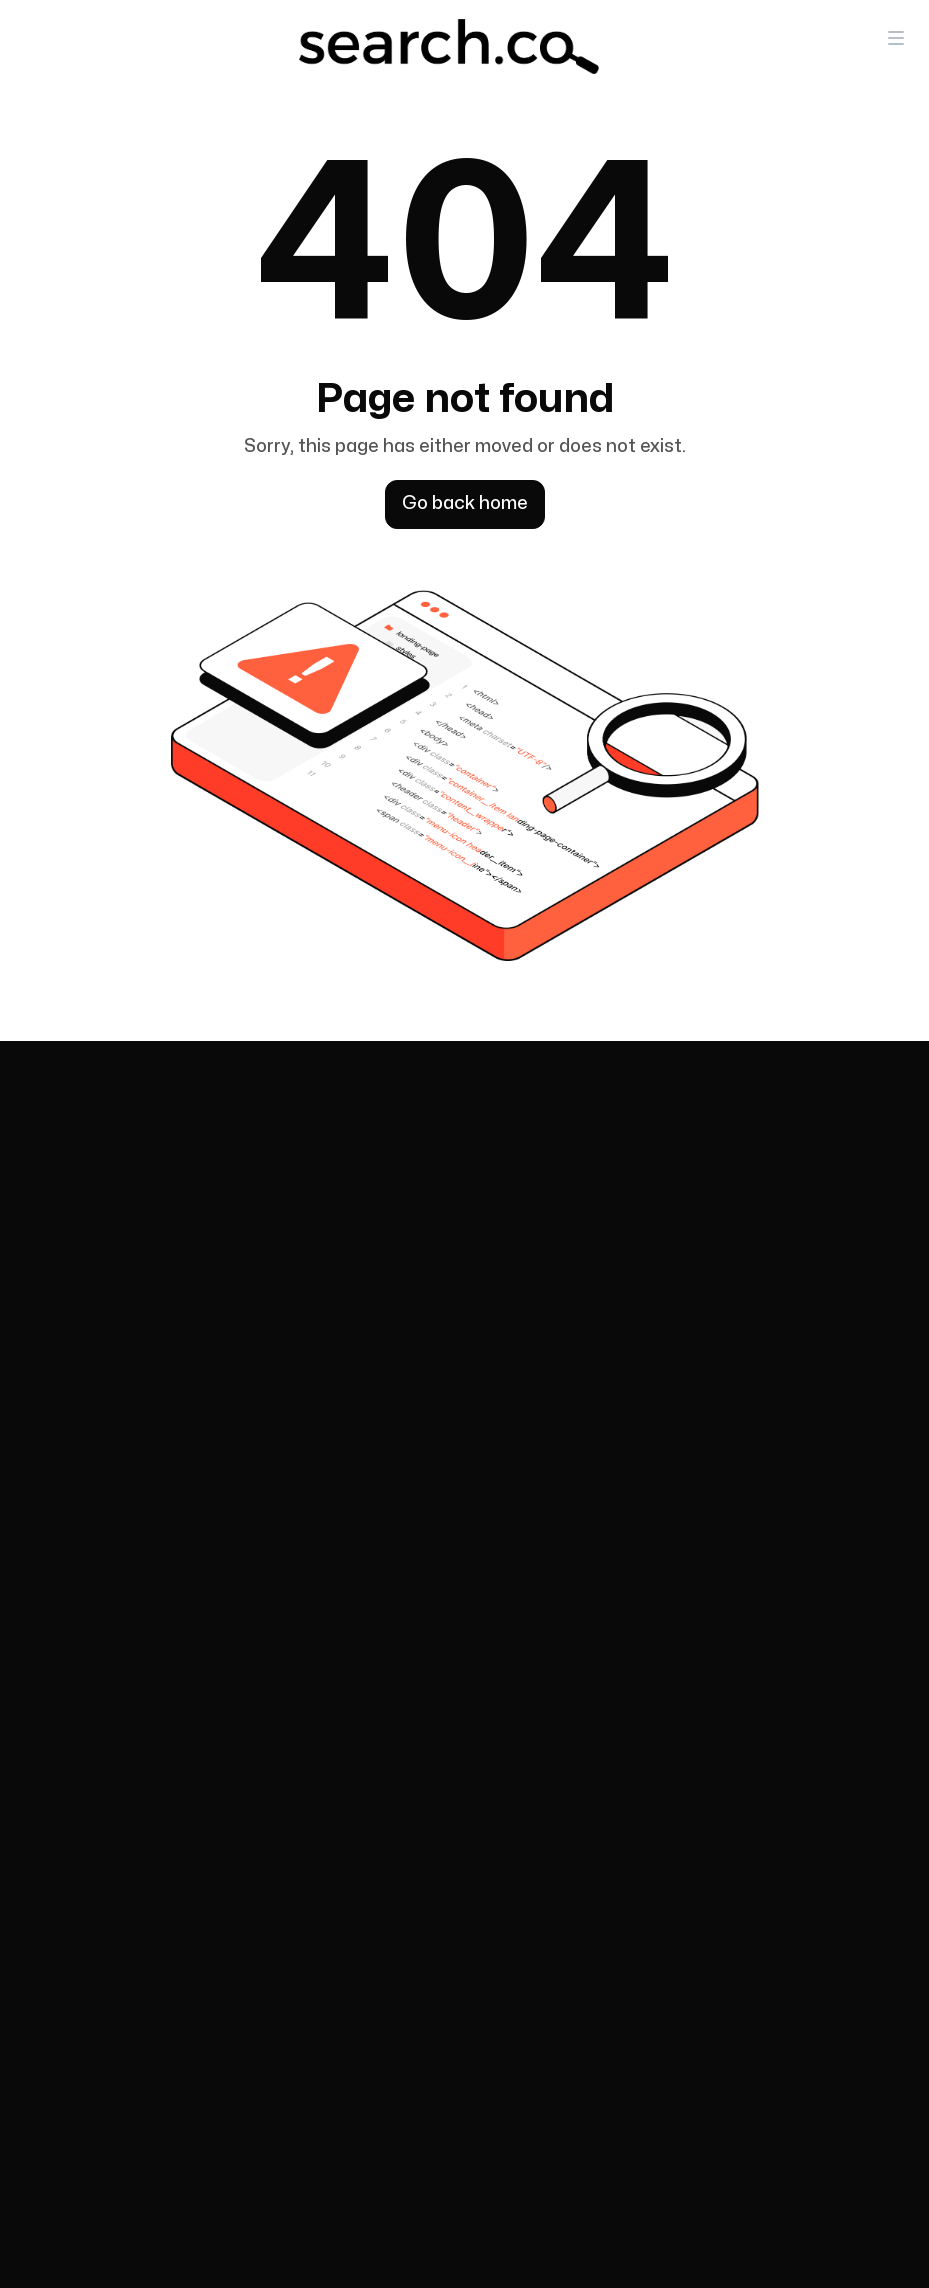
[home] (449, 46)
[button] (896, 37)
